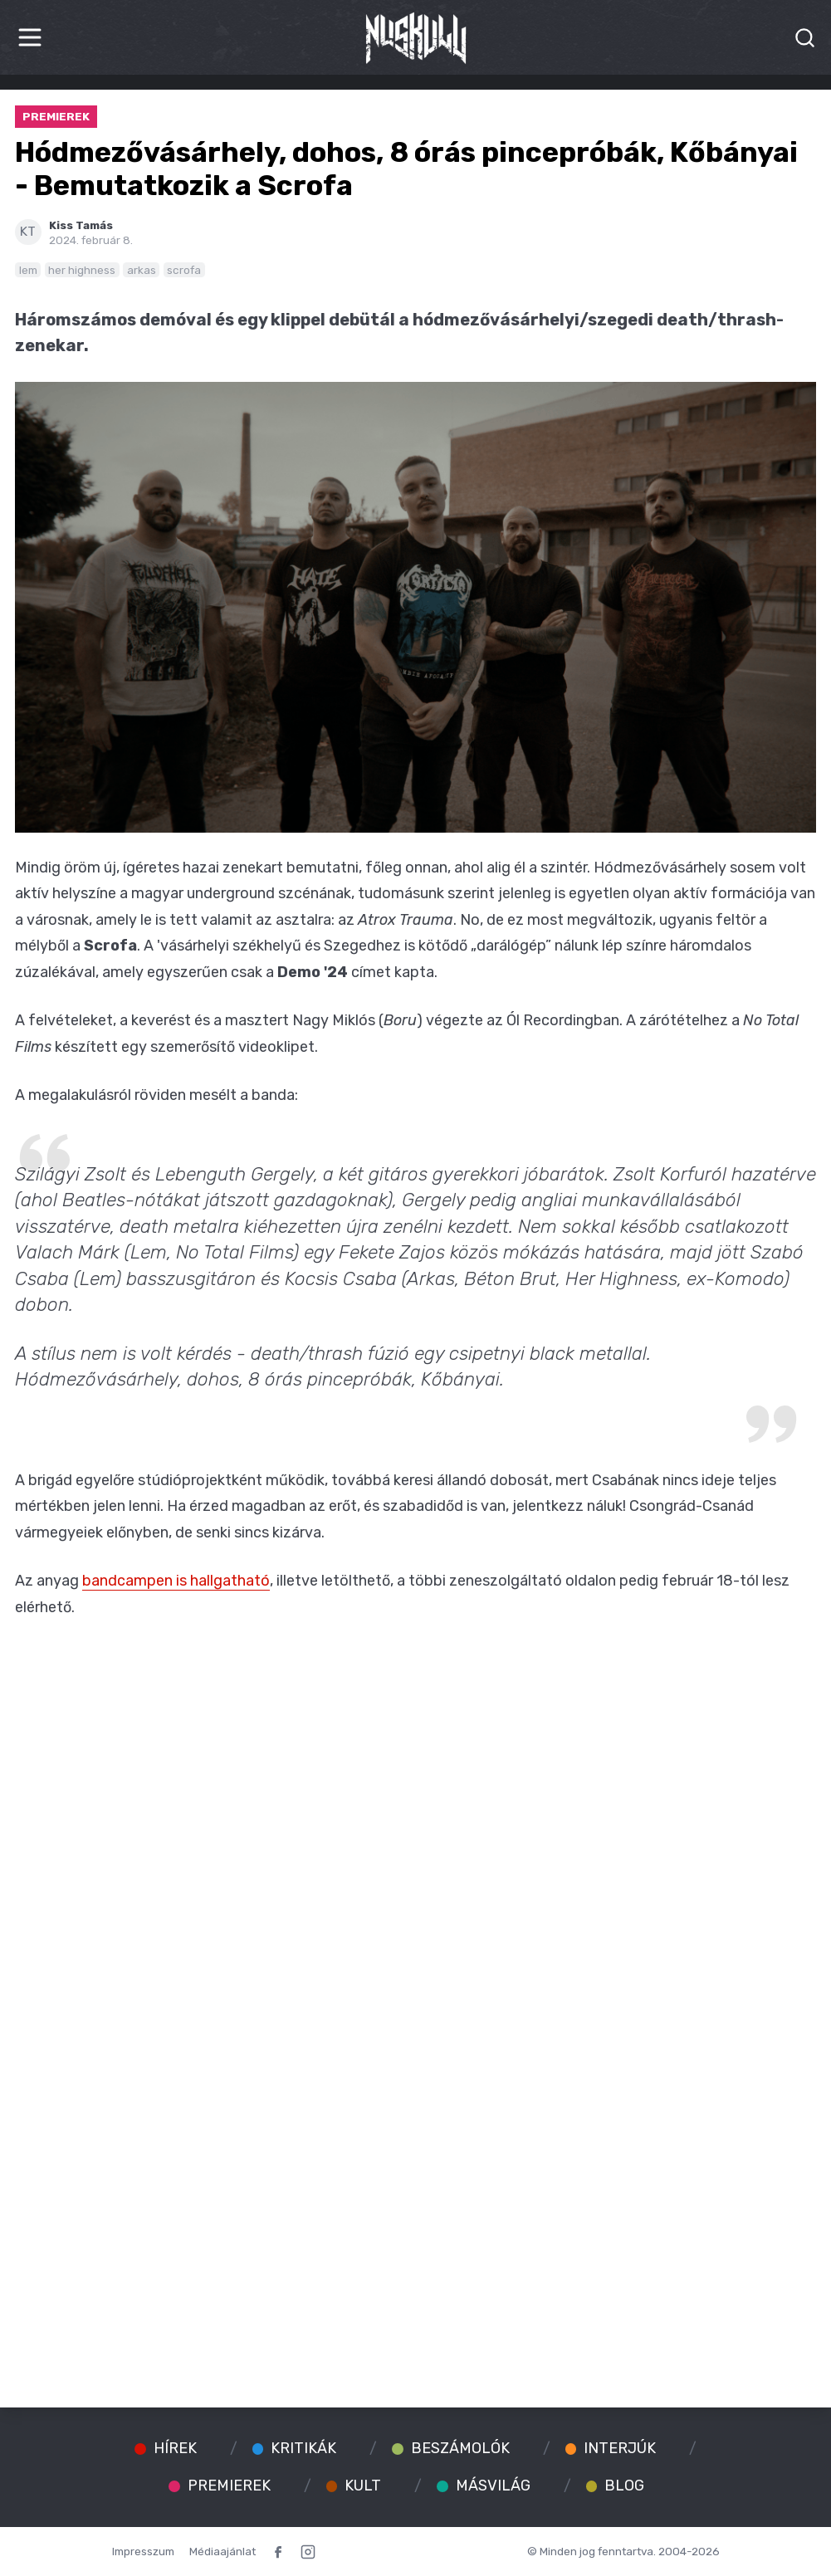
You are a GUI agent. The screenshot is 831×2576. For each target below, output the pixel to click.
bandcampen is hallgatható (176, 1581)
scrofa (184, 269)
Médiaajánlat (222, 2551)
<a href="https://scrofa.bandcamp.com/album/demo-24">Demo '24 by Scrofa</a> (415, 2308)
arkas (141, 269)
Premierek (56, 116)
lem (28, 269)
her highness (81, 269)
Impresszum (143, 2551)
